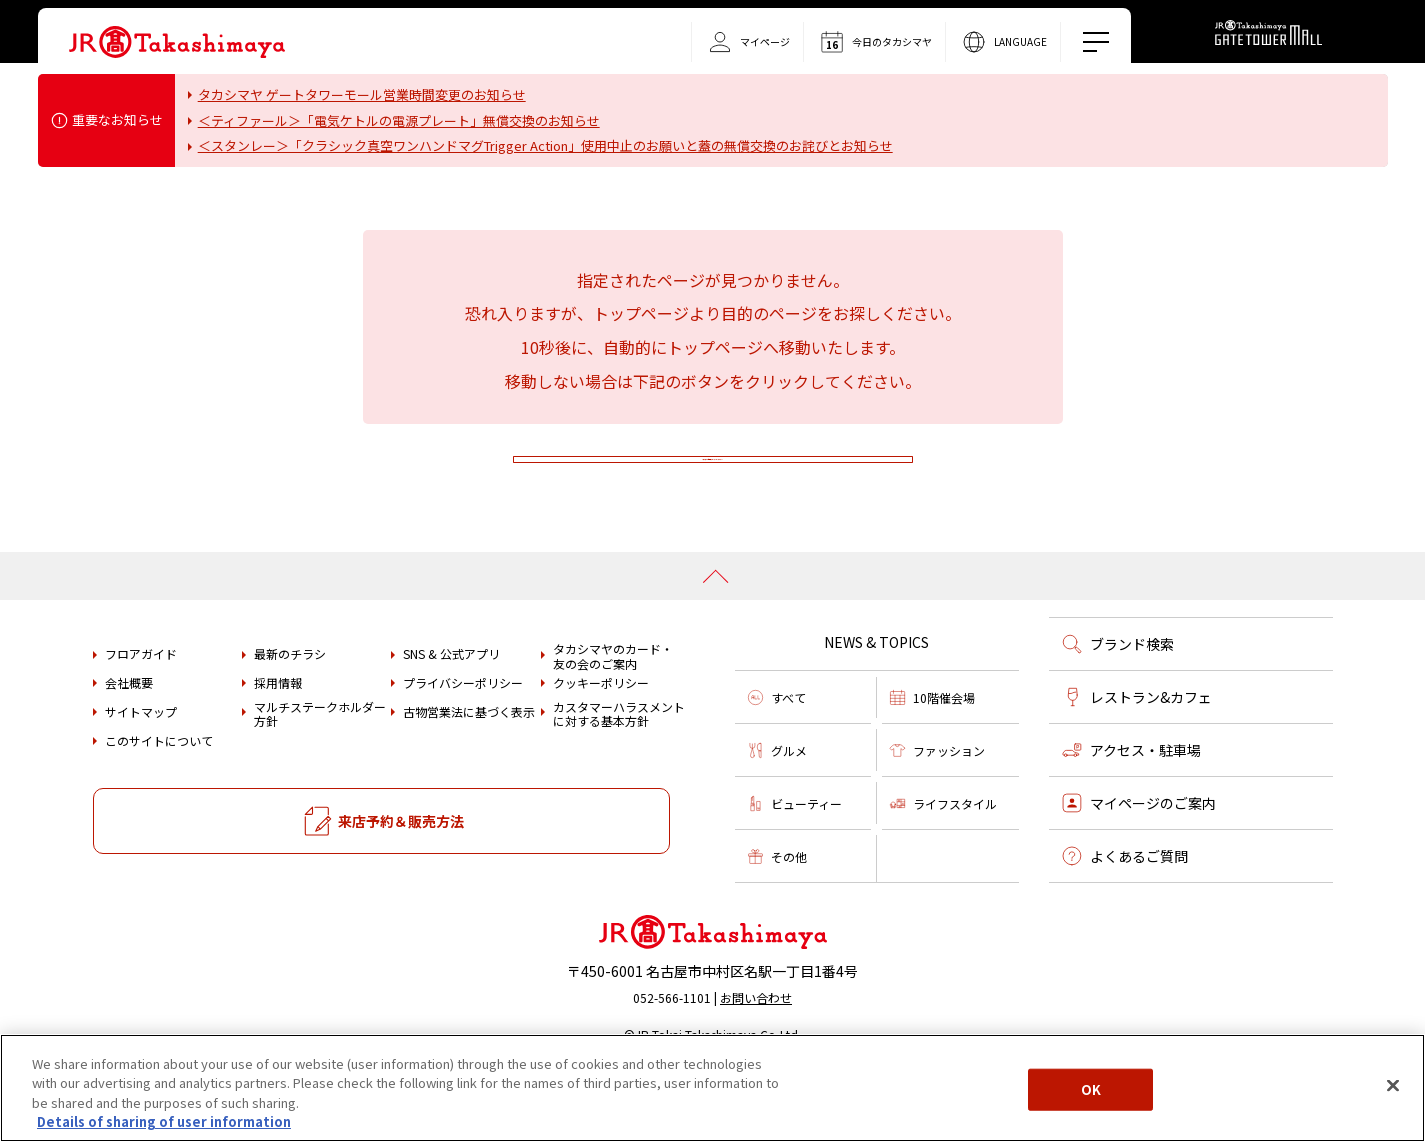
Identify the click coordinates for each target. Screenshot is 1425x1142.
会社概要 (129, 743)
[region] (712, 1088)
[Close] (1393, 1085)
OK (1091, 1089)
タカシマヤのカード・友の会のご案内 (613, 716)
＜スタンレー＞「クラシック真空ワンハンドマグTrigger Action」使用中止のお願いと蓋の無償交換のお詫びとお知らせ (545, 145)
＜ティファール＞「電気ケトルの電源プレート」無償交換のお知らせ (399, 120)
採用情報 (278, 743)
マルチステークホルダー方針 (320, 774)
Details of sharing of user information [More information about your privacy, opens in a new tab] (164, 1121)
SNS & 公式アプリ (451, 714)
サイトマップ (141, 771)
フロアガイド (141, 714)
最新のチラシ (290, 714)
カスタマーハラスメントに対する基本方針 (619, 774)
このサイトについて (159, 800)
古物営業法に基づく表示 (469, 771)
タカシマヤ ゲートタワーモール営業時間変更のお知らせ (362, 94)
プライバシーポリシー (463, 743)
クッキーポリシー (601, 743)
